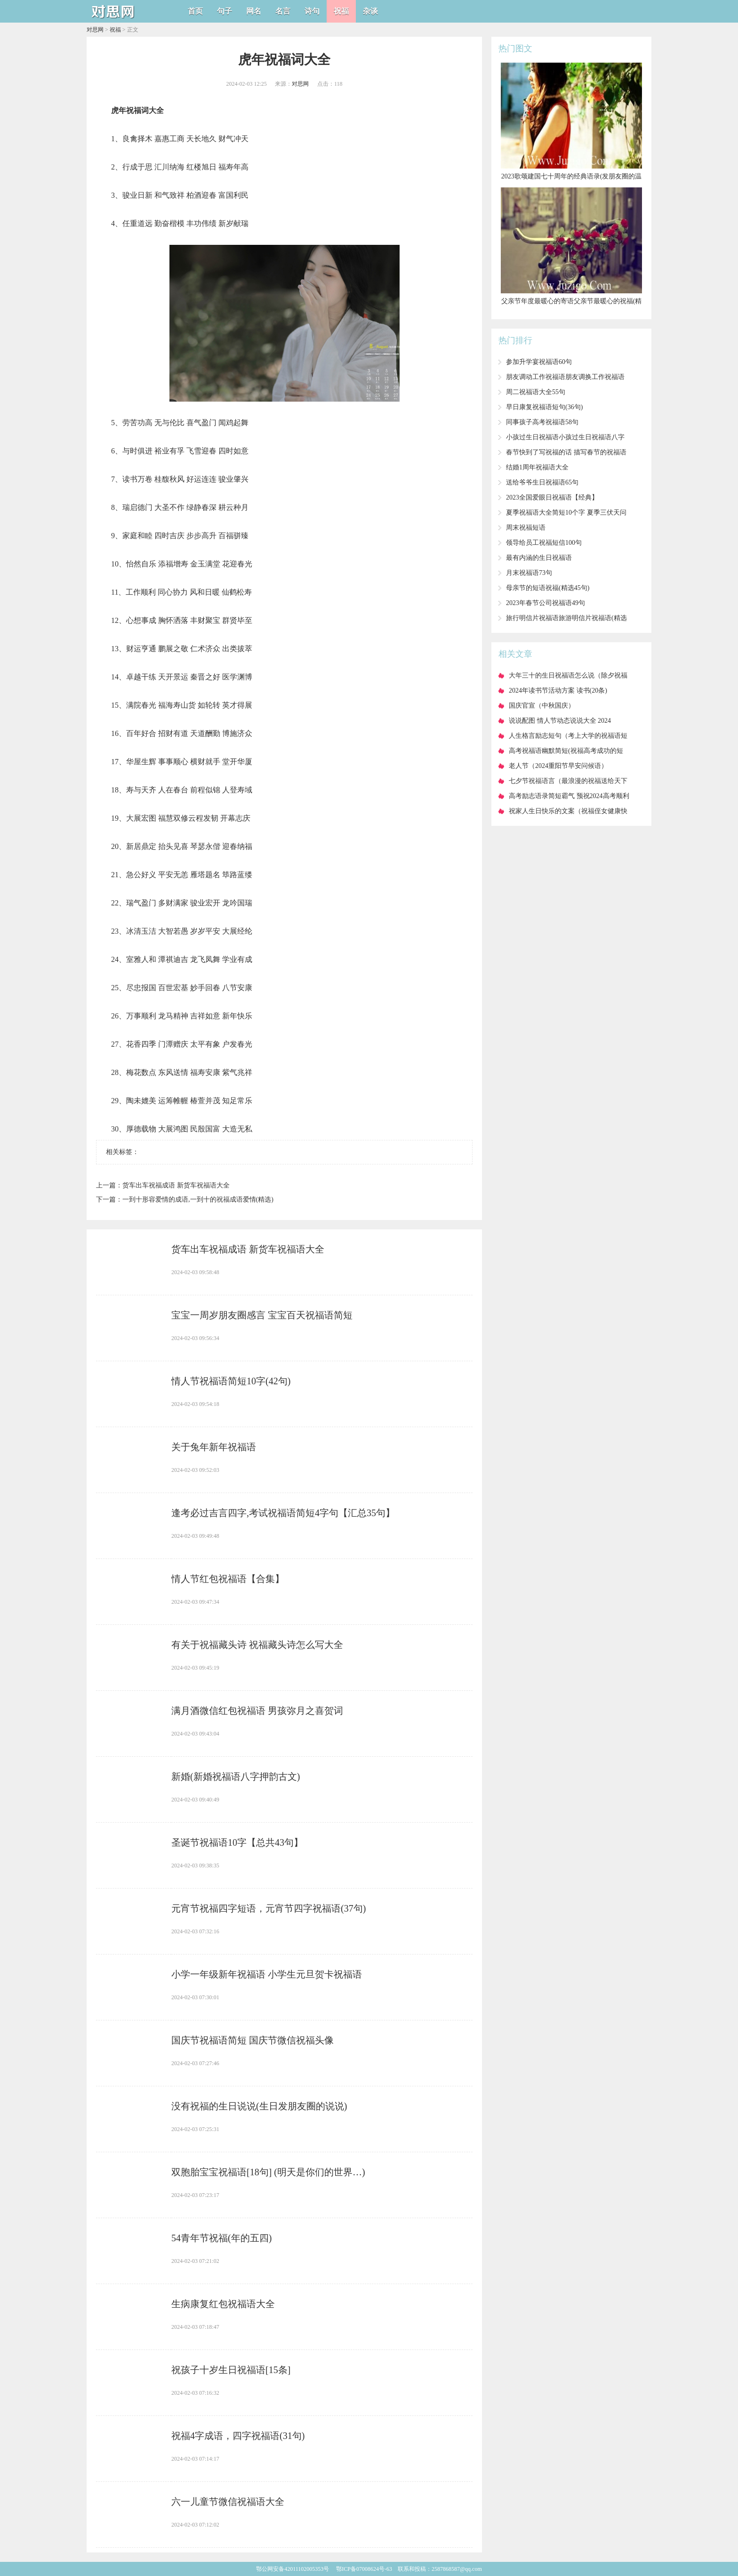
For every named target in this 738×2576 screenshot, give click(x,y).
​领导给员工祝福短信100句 (544, 542)
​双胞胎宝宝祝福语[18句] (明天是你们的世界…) (268, 2172)
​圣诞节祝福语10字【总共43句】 (237, 1842)
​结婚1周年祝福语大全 (537, 467)
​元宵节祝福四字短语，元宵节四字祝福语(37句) (268, 1908)
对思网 (95, 29)
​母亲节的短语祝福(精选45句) (547, 587)
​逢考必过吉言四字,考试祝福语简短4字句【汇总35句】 (283, 1513)
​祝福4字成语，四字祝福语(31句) (238, 2436)
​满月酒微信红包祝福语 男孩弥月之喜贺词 (257, 1710)
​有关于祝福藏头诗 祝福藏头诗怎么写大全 (257, 1644)
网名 (253, 11)
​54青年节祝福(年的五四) (221, 2238)
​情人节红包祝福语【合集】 (227, 1579)
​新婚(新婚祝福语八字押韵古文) (235, 1776)
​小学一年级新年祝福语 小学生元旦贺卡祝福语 (266, 1974)
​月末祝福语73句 (529, 572)
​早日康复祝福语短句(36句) (544, 407)
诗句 (312, 11)
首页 (195, 11)
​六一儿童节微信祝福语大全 (227, 2501)
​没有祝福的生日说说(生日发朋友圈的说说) (259, 2106)
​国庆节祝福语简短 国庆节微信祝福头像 (252, 2040)
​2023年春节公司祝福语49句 (545, 602)
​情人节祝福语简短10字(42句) (230, 1381)
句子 (224, 11)
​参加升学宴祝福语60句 (539, 361)
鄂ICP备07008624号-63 (364, 2569)
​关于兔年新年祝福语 (213, 1447)
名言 (282, 11)
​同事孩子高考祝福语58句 (542, 422)
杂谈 (370, 11)
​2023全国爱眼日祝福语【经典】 (552, 497)
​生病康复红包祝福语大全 (223, 2304)
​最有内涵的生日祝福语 (539, 557)
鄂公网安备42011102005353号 (292, 2569)
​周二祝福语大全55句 (535, 392)
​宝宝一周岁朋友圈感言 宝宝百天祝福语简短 (262, 1315)
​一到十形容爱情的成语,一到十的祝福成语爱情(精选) (197, 1199)
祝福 (341, 11)
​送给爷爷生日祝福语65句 (542, 482)
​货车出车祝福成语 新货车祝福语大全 (176, 1185)
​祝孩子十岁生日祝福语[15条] (230, 2370)
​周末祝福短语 (525, 527)
